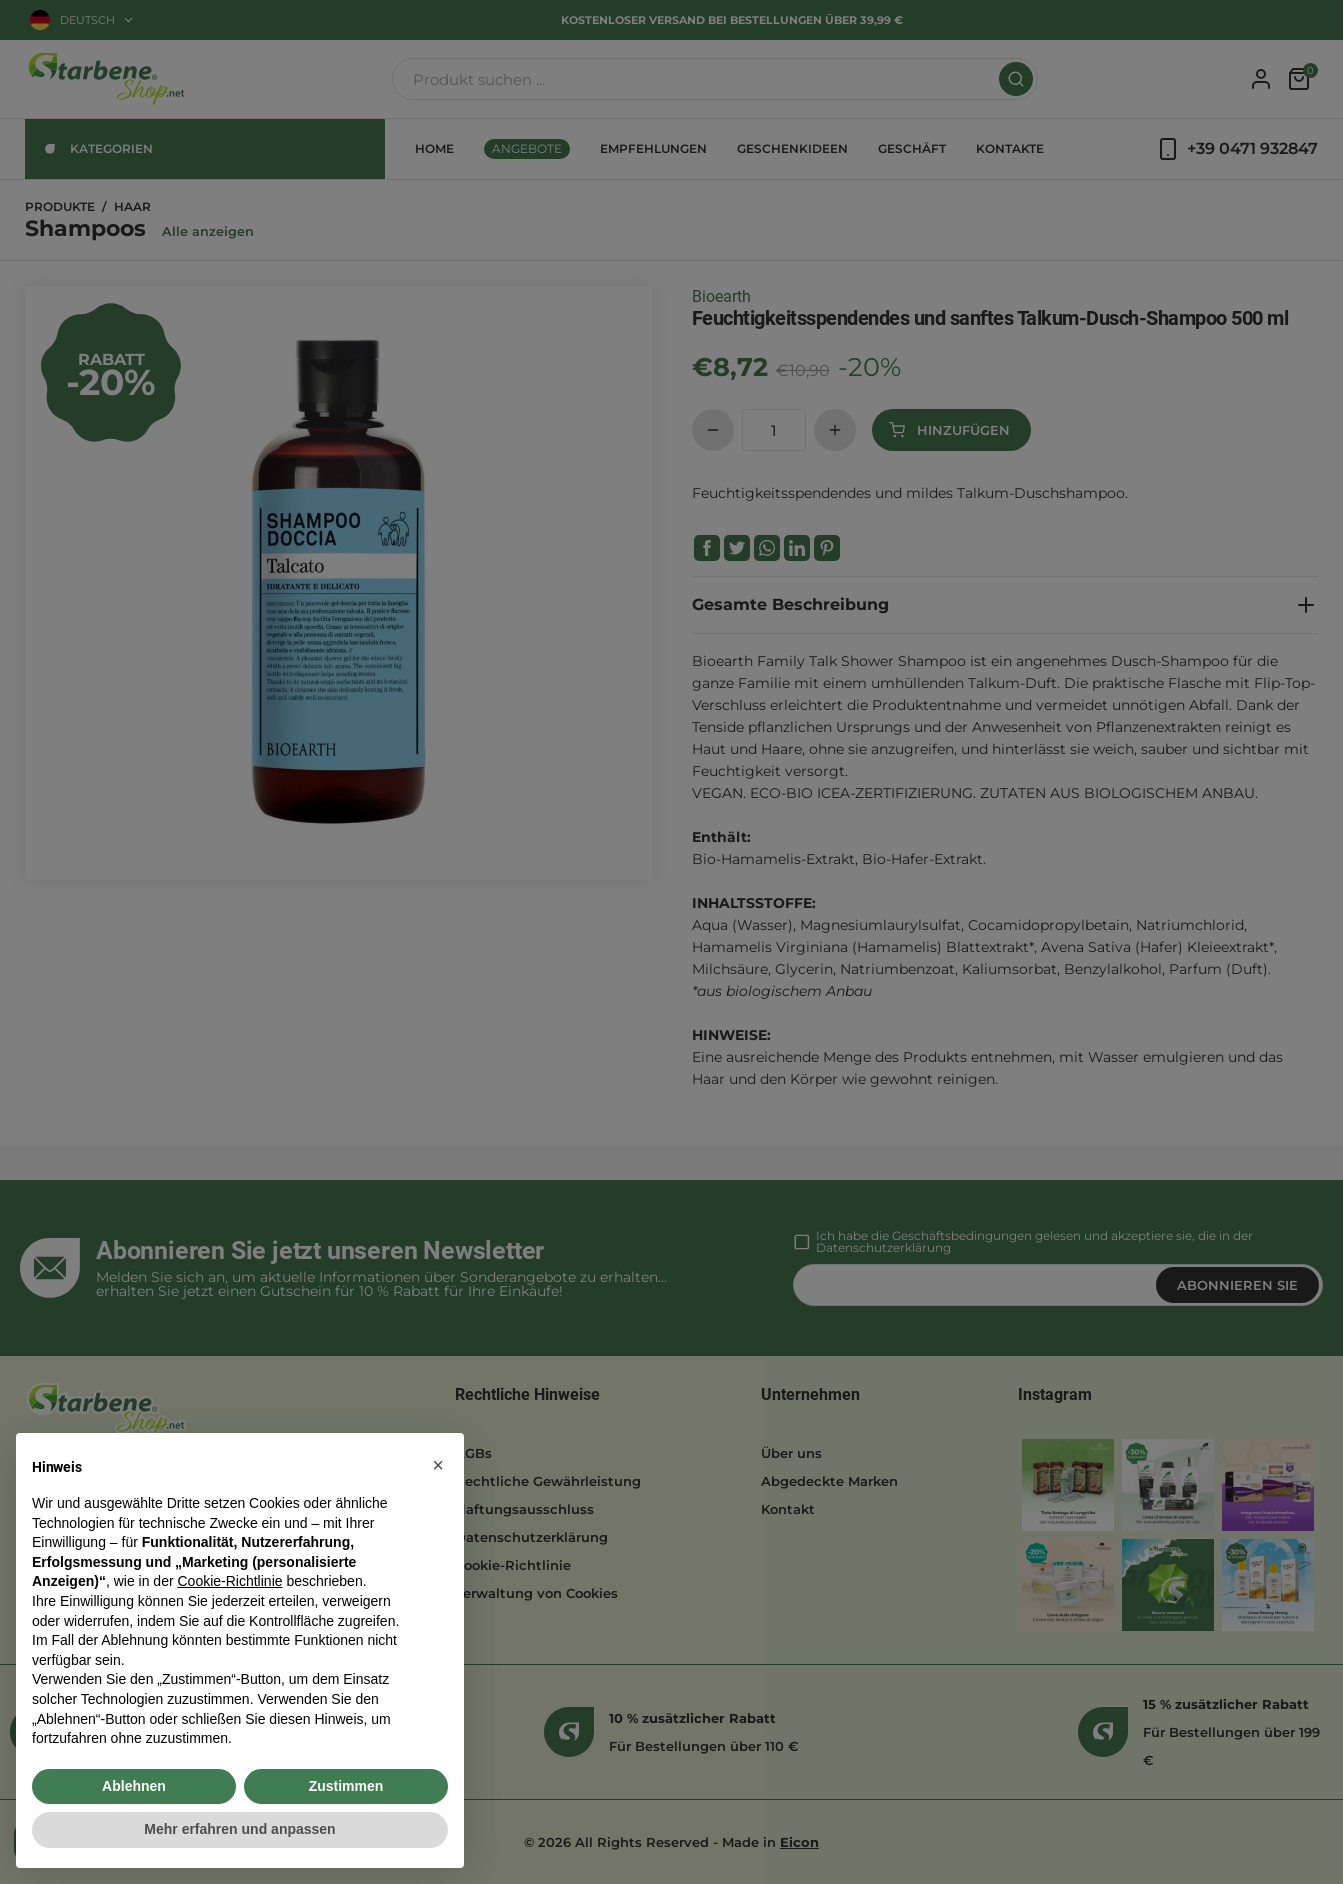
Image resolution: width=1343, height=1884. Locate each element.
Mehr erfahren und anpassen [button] (239, 1829)
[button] (438, 1465)
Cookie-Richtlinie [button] (229, 1581)
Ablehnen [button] (134, 1786)
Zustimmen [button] (346, 1786)
